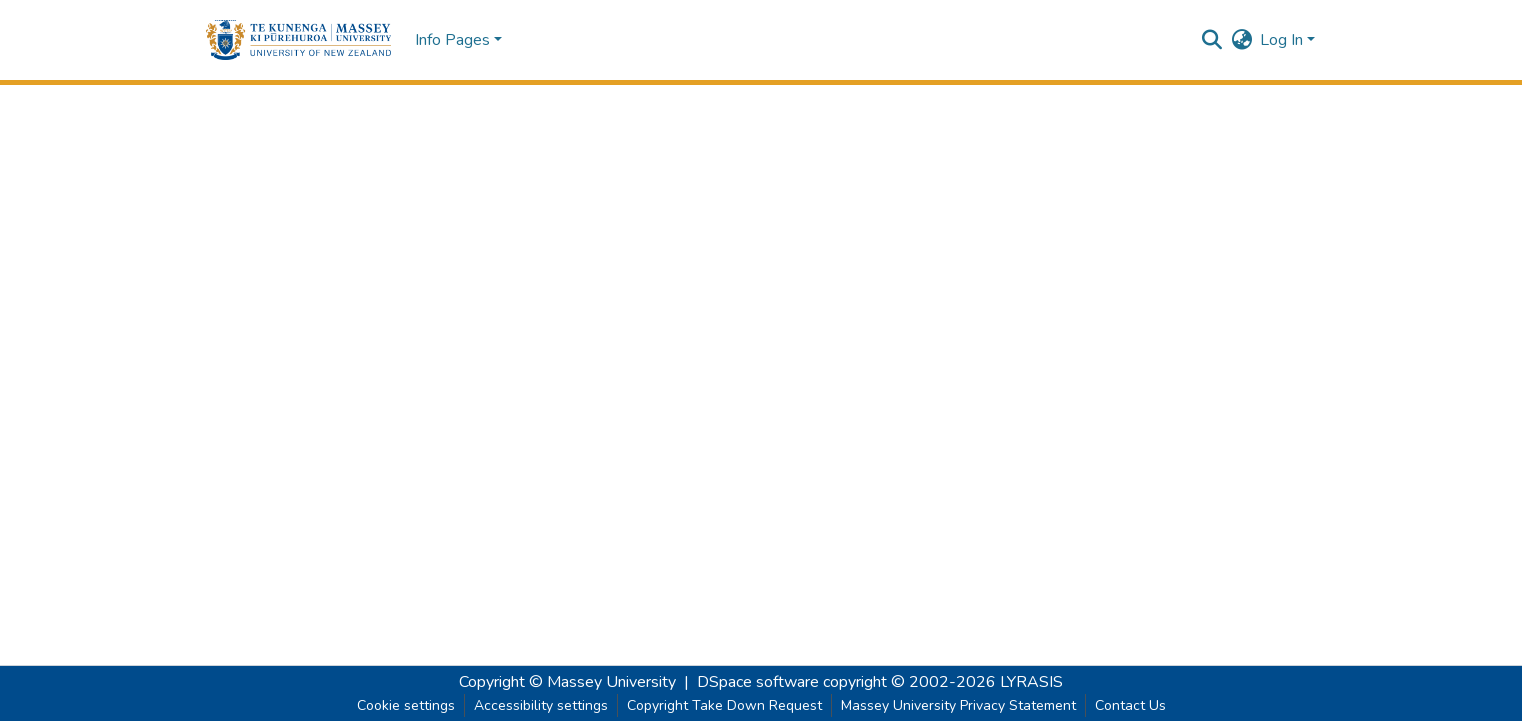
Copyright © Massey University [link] (567, 682)
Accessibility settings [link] (541, 705)
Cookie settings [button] (406, 705)
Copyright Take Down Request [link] (724, 705)
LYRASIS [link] (1031, 682)
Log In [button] (1283, 40)
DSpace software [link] (758, 682)
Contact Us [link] (1130, 705)
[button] (298, 40)
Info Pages (452, 40)
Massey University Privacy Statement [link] (958, 705)
